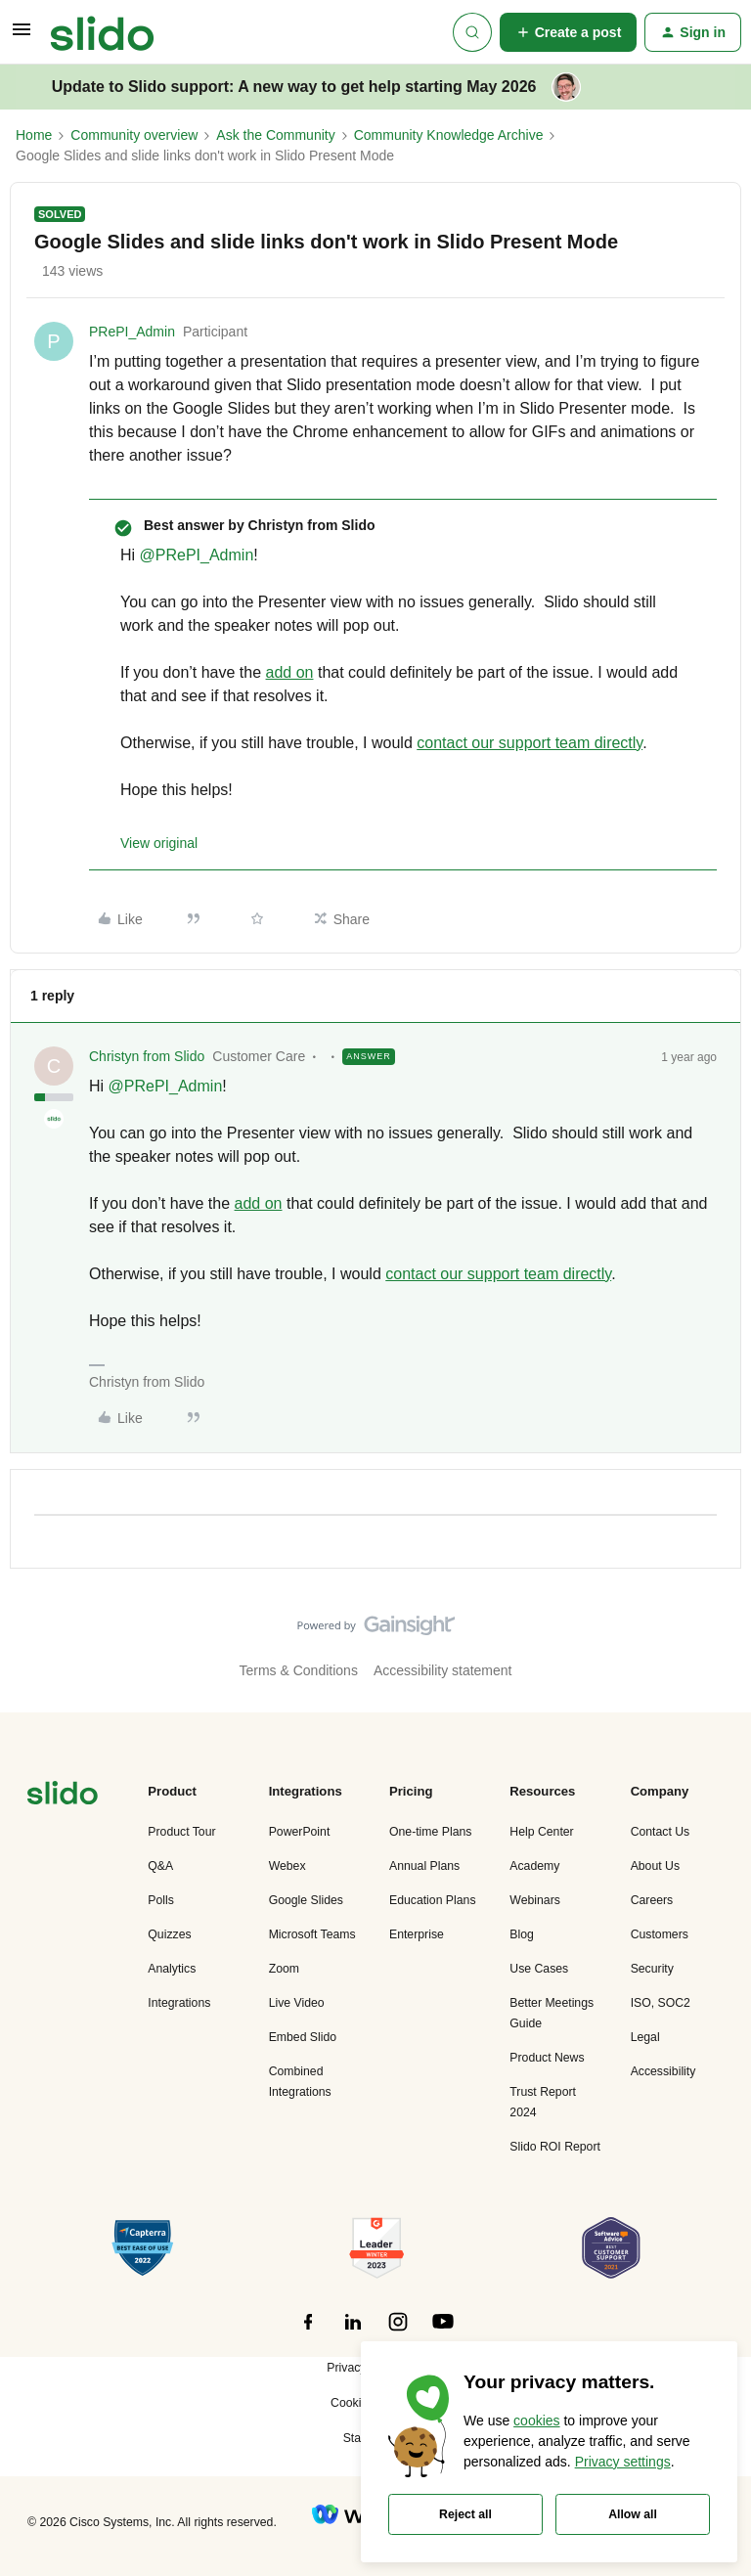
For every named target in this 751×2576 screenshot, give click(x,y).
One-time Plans (430, 1832)
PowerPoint (300, 1832)
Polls (161, 1900)
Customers (659, 1934)
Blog (521, 1934)
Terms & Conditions (299, 1670)
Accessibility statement (443, 1670)
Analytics (172, 1969)
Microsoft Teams (312, 1934)
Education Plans (432, 1900)
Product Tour (181, 1832)
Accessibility (663, 2071)
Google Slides (306, 1900)
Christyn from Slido (146, 1056)
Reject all (465, 2514)
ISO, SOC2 (660, 2003)
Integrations (179, 2003)
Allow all (632, 2514)
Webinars (534, 1900)
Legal (645, 2037)
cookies (536, 2420)
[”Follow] (308, 2332)
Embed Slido (302, 2037)
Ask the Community (275, 135)
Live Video (297, 2003)
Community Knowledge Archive (449, 135)
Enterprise (416, 1934)
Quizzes (169, 1934)
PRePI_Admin (132, 331)
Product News (546, 2058)
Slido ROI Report (554, 2147)
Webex (287, 1866)
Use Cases (538, 1969)
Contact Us (660, 1832)
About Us (655, 1866)
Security (652, 1969)
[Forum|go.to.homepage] (102, 32)
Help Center (541, 1832)
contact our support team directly (529, 742)
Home (34, 135)
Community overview (134, 135)
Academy (534, 1866)
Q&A (160, 1866)
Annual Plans (424, 1866)
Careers (652, 1900)
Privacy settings (623, 2461)
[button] (21, 36)
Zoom (284, 1969)
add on (290, 672)
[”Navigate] (62, 1796)
